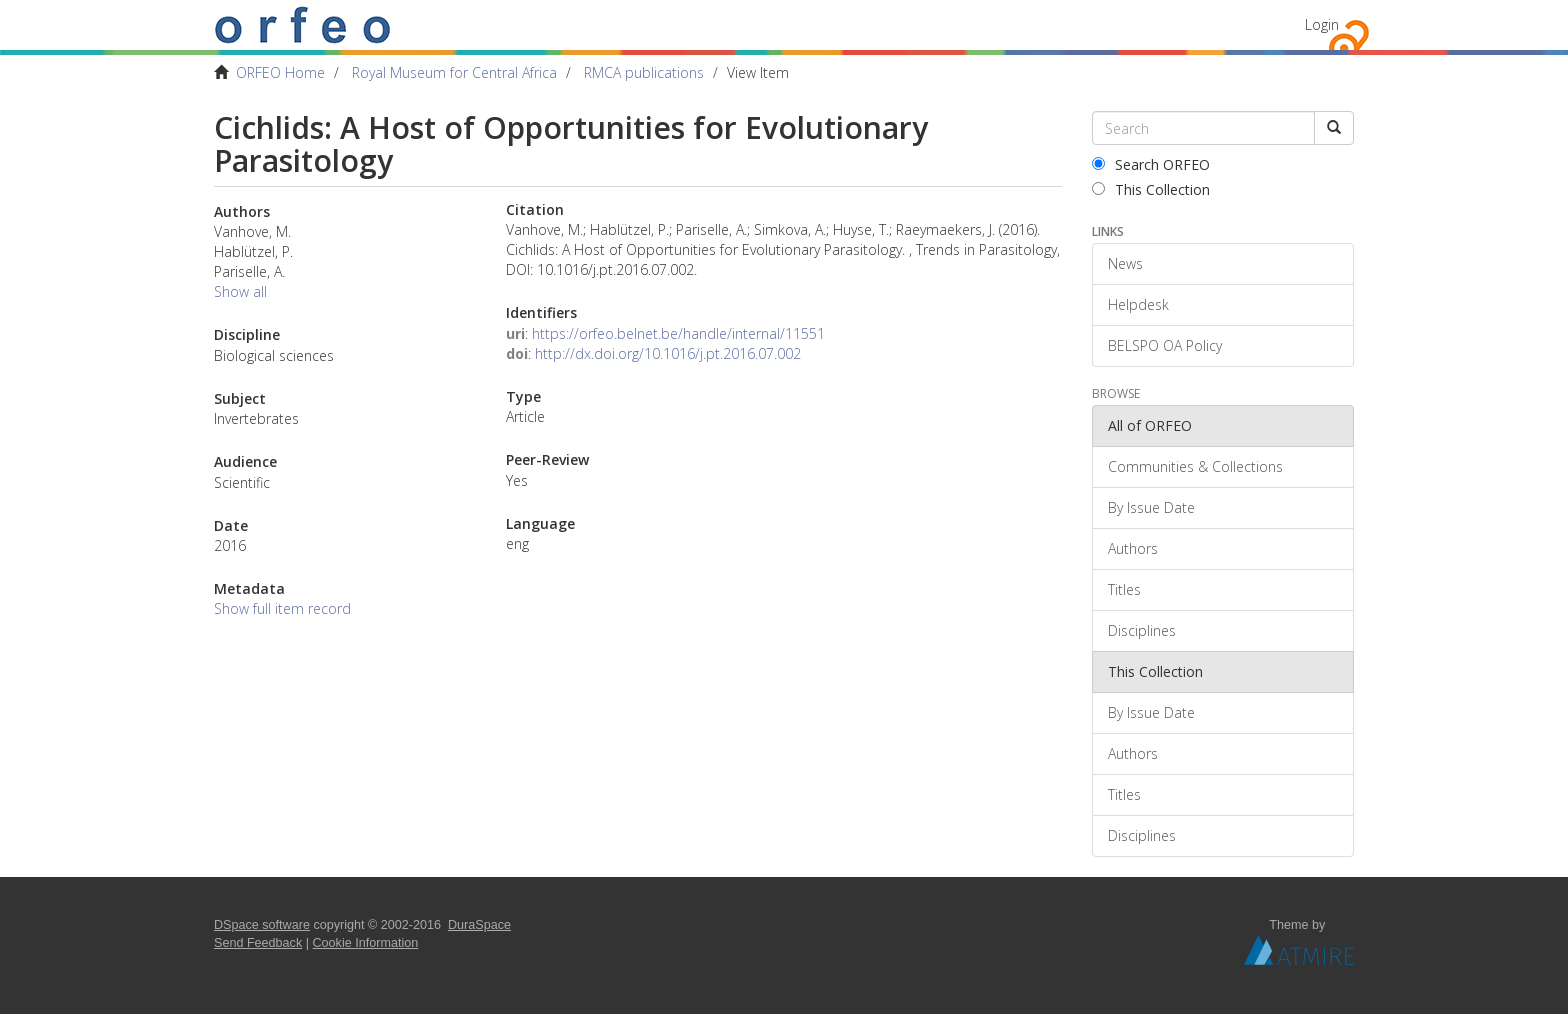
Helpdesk (1138, 304)
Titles (1124, 589)
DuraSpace (479, 925)
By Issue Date (1151, 507)
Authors (1133, 548)
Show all (240, 291)
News (1125, 263)
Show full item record (282, 608)
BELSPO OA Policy (1165, 345)
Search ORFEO (1151, 164)
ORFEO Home (280, 72)
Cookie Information (366, 943)
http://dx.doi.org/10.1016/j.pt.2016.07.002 (668, 353)
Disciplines (1142, 630)
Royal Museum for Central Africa (454, 72)
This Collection (1151, 189)
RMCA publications (644, 72)
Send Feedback (258, 943)
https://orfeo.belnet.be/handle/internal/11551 (678, 333)
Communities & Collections (1195, 466)
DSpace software (262, 925)
